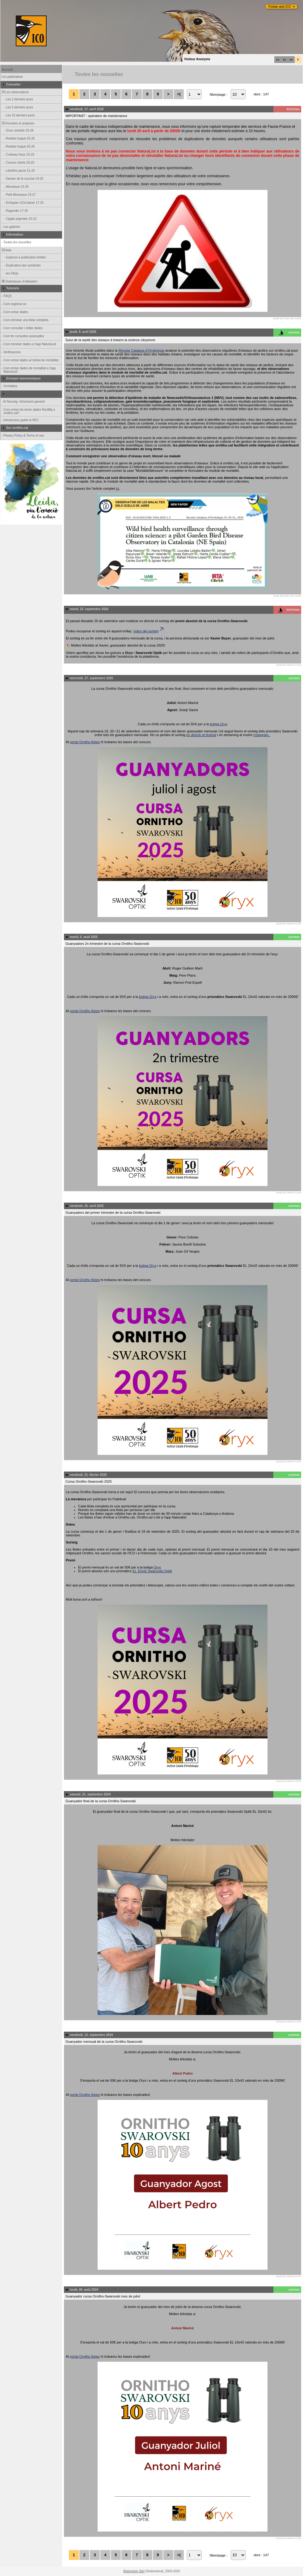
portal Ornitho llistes (85, 742)
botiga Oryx (218, 724)
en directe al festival (201, 735)
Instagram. (262, 735)
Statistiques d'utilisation (19, 281)
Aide (6, 250)
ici (117, 488)
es (284, 59)
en (291, 59)
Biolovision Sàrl (134, 2571)
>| (178, 94)
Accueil (7, 69)
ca (277, 59)
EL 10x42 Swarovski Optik (152, 1571)
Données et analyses (17, 123)
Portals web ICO (279, 6)
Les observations (15, 92)
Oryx (157, 1567)
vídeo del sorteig (149, 631)
